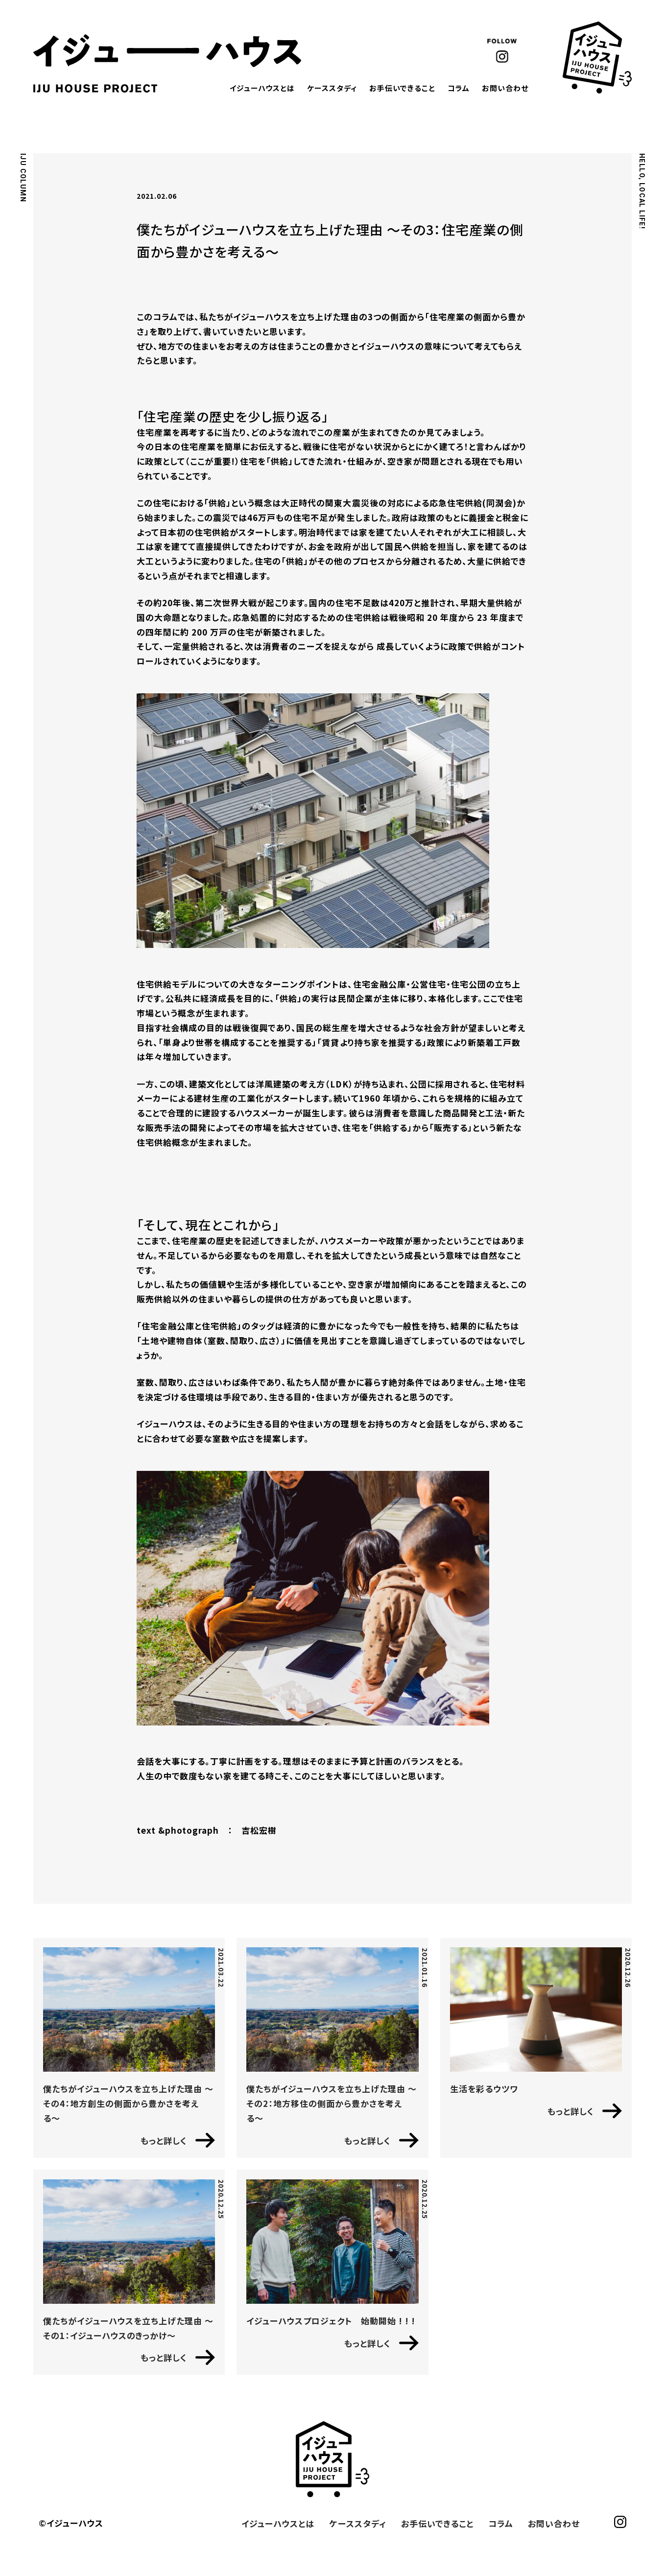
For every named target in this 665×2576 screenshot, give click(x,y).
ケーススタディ (332, 88)
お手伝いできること (402, 88)
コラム (459, 88)
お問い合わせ (505, 88)
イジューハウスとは (262, 88)
